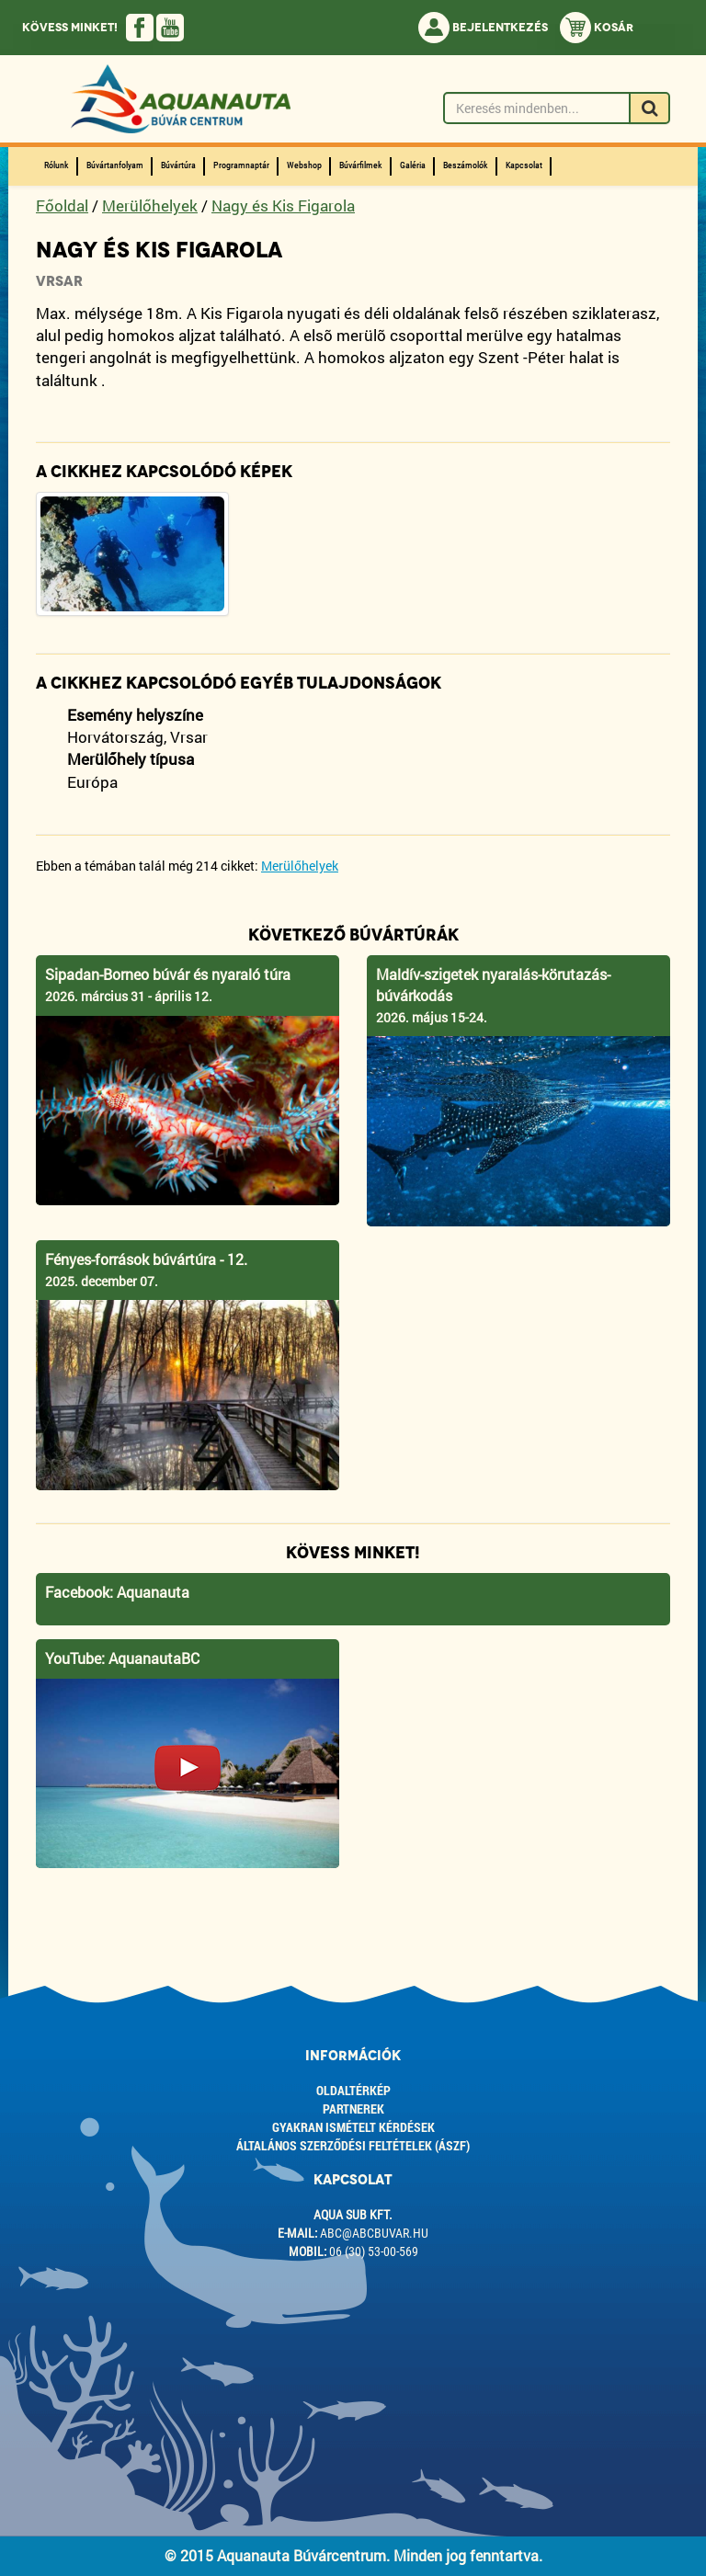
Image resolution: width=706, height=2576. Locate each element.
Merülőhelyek (150, 205)
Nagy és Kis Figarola (283, 205)
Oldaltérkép (353, 2090)
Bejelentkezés (483, 27)
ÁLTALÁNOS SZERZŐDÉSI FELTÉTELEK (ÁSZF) (353, 2145)
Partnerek (353, 2108)
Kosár (596, 27)
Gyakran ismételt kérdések (353, 2127)
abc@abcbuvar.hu (374, 2233)
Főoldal (62, 205)
